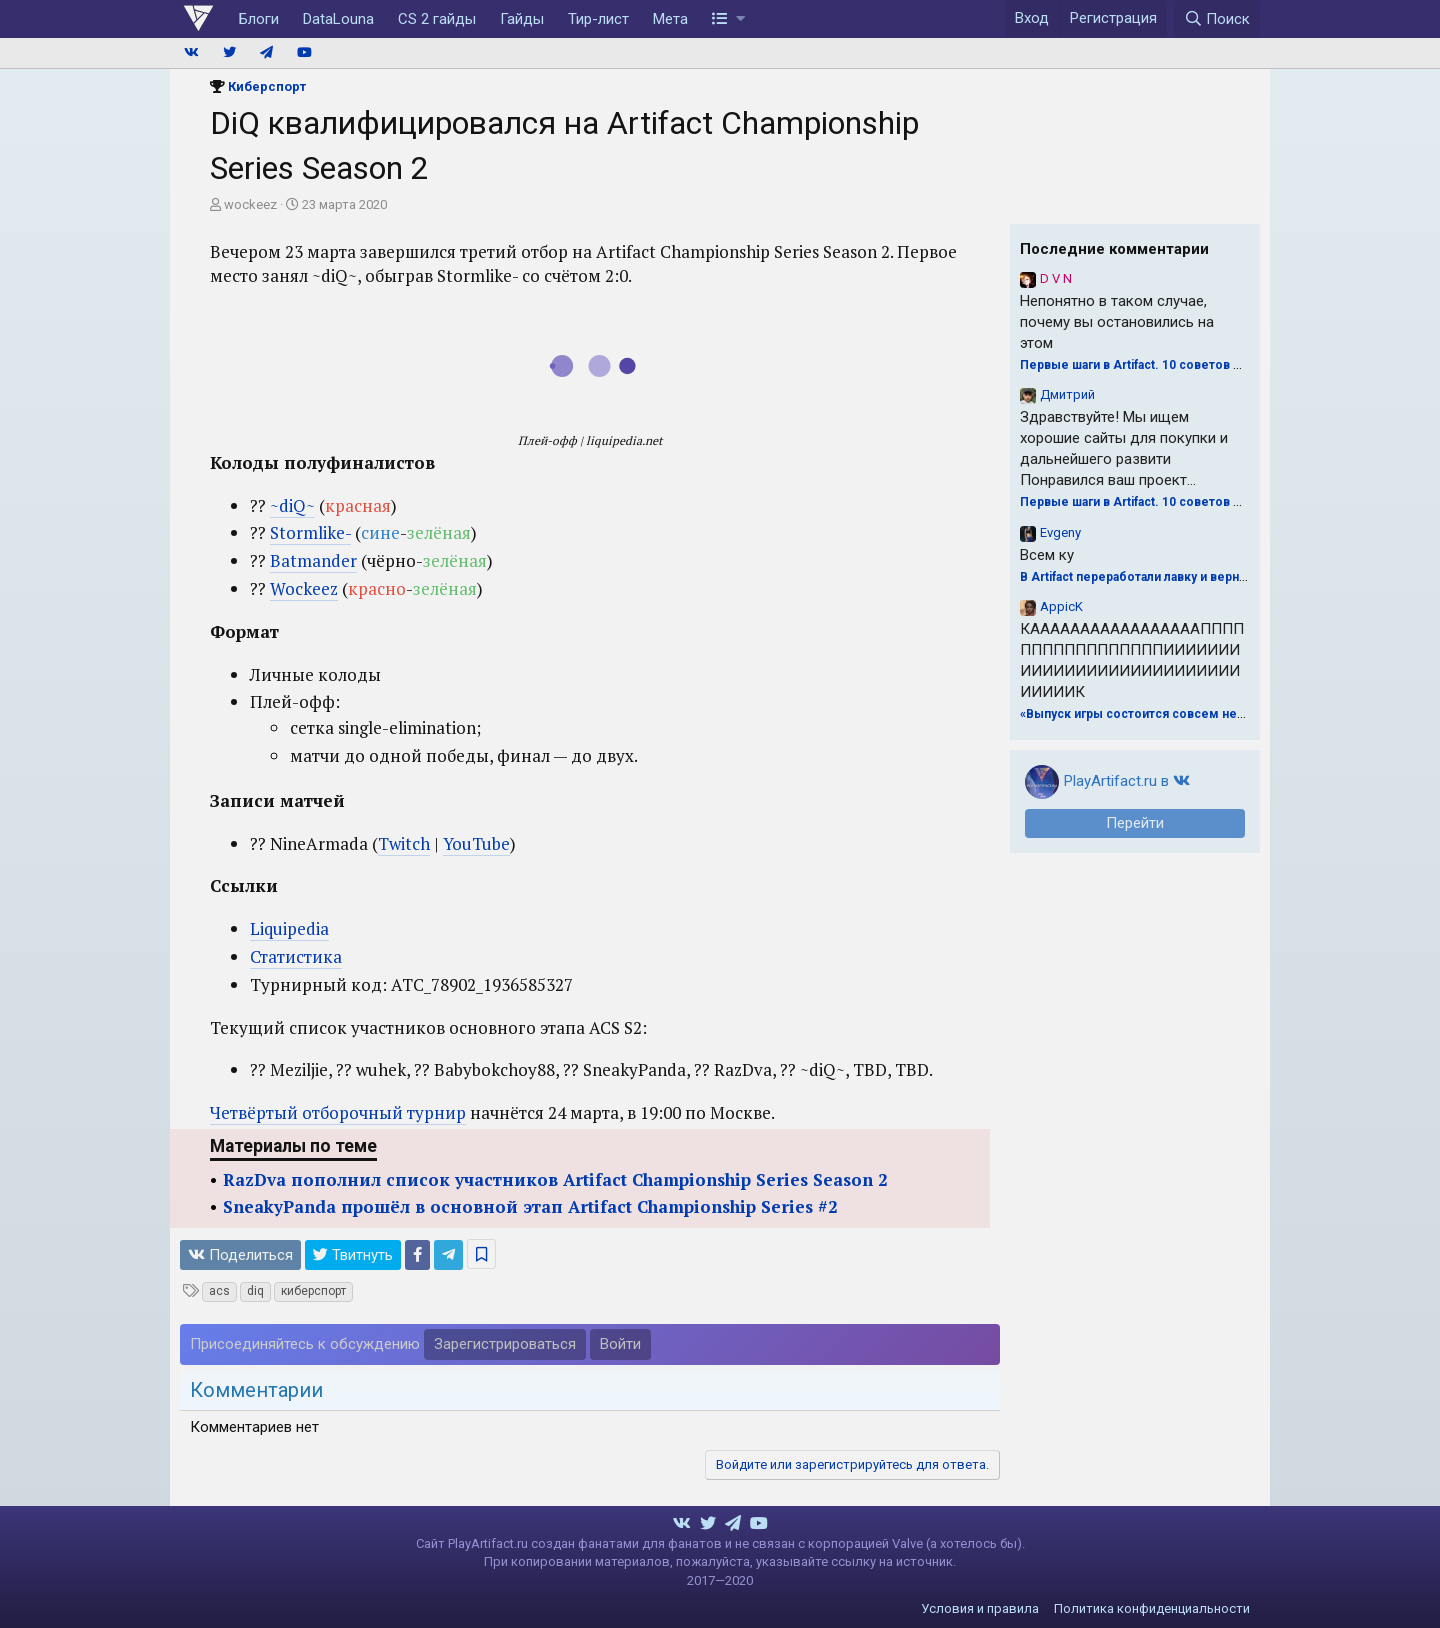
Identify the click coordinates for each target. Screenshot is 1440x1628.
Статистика (296, 956)
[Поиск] (1217, 19)
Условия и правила (980, 1608)
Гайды (522, 19)
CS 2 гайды (437, 19)
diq (255, 1291)
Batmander (313, 560)
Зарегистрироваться (505, 1344)
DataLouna (338, 19)
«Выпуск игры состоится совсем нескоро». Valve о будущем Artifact (1228, 714)
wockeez (250, 204)
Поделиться (240, 1255)
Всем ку (1047, 555)
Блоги (259, 19)
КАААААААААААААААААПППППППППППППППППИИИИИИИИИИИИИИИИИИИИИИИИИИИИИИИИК (1132, 660)
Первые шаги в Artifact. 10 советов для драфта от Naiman (1192, 365)
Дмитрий (1067, 394)
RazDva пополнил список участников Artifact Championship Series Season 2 (555, 1179)
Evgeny (1060, 532)
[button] (728, 19)
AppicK (1061, 606)
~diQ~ (292, 505)
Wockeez (304, 588)
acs (219, 1291)
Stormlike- (310, 532)
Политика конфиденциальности (1152, 1608)
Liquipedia (289, 928)
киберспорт (313, 1291)
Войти (620, 1344)
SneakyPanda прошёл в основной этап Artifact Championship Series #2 (530, 1206)
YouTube (476, 843)
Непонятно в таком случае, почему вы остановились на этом (1117, 322)
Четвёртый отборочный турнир (338, 1112)
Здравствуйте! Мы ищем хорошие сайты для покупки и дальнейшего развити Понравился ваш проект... (1124, 448)
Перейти (1135, 823)
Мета (670, 19)
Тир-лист (598, 19)
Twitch (404, 843)
